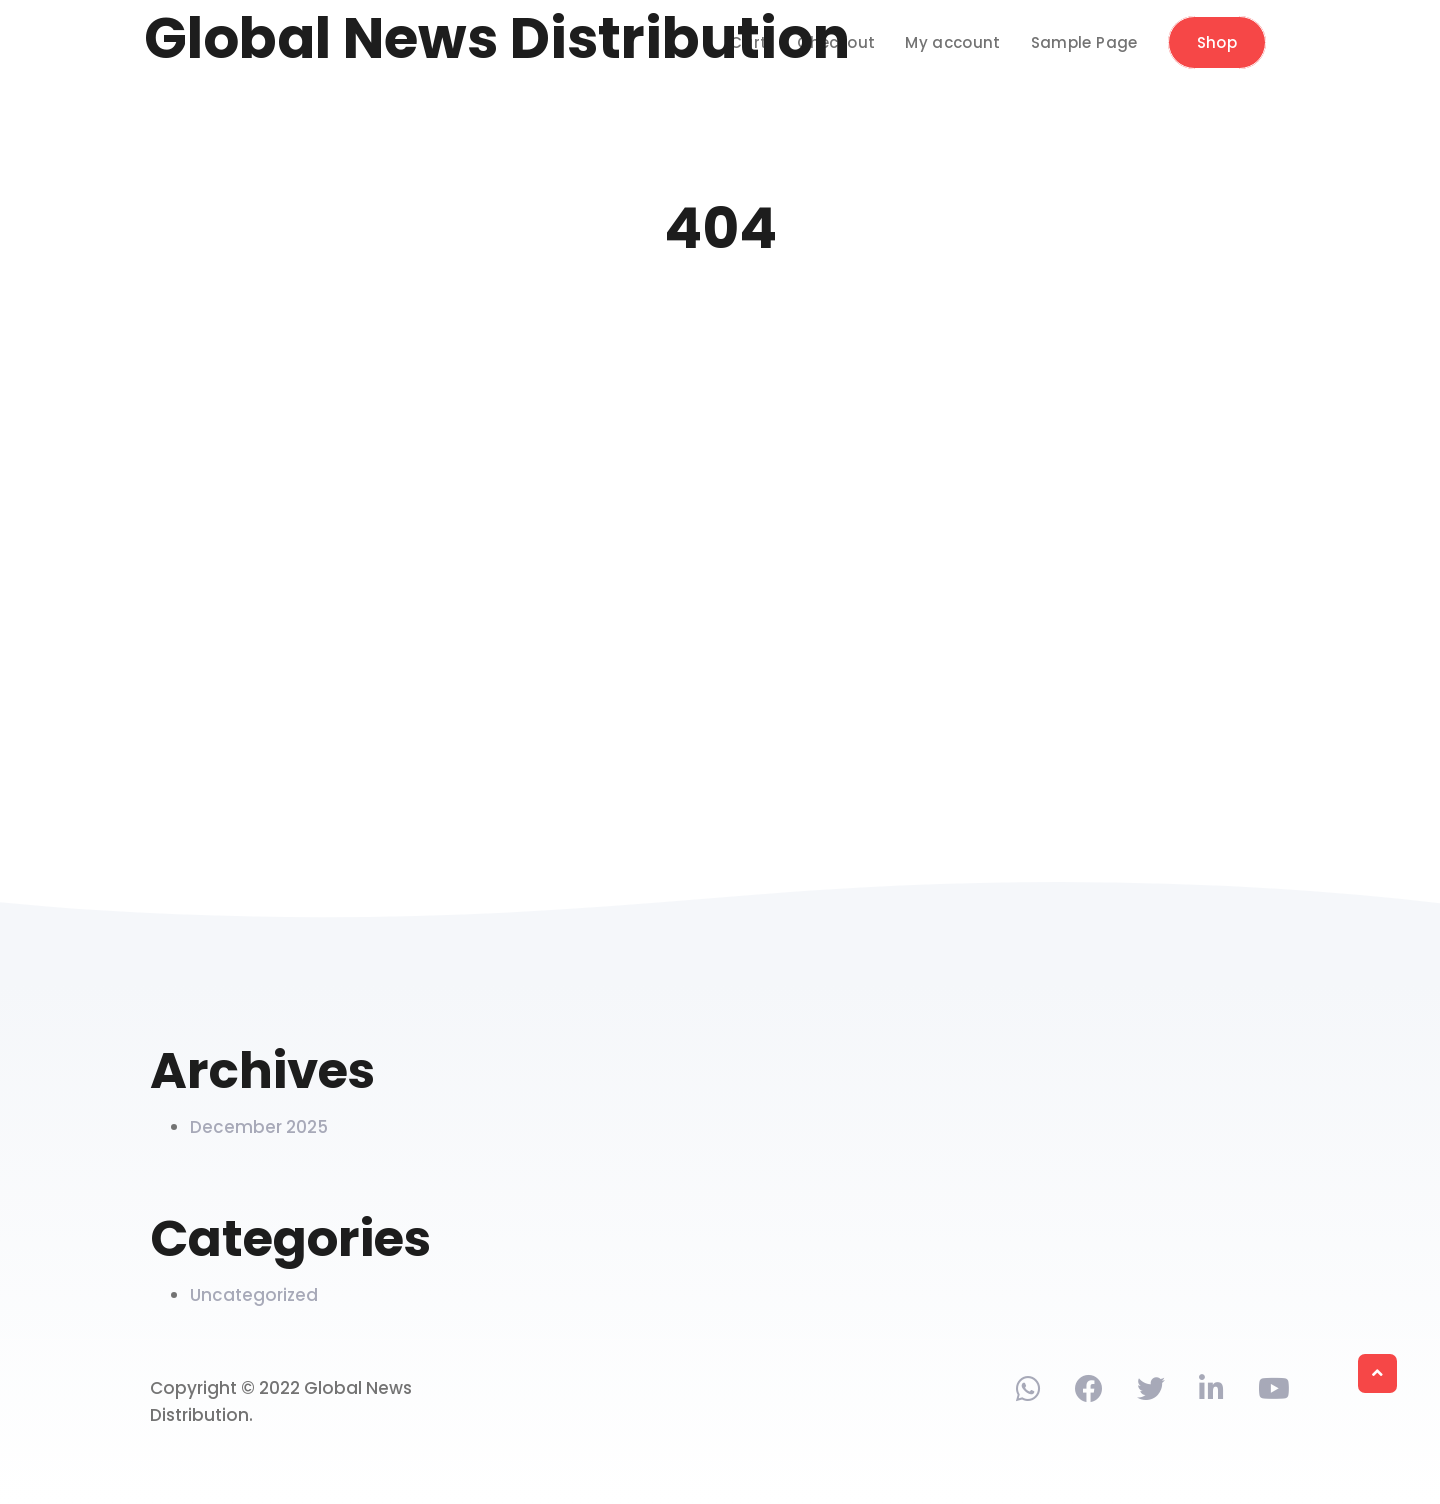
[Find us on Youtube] (1274, 1393)
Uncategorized (254, 1295)
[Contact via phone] (1028, 1393)
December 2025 (259, 1127)
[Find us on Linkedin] (1211, 1393)
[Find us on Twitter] (1151, 1393)
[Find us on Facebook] (1089, 1393)
